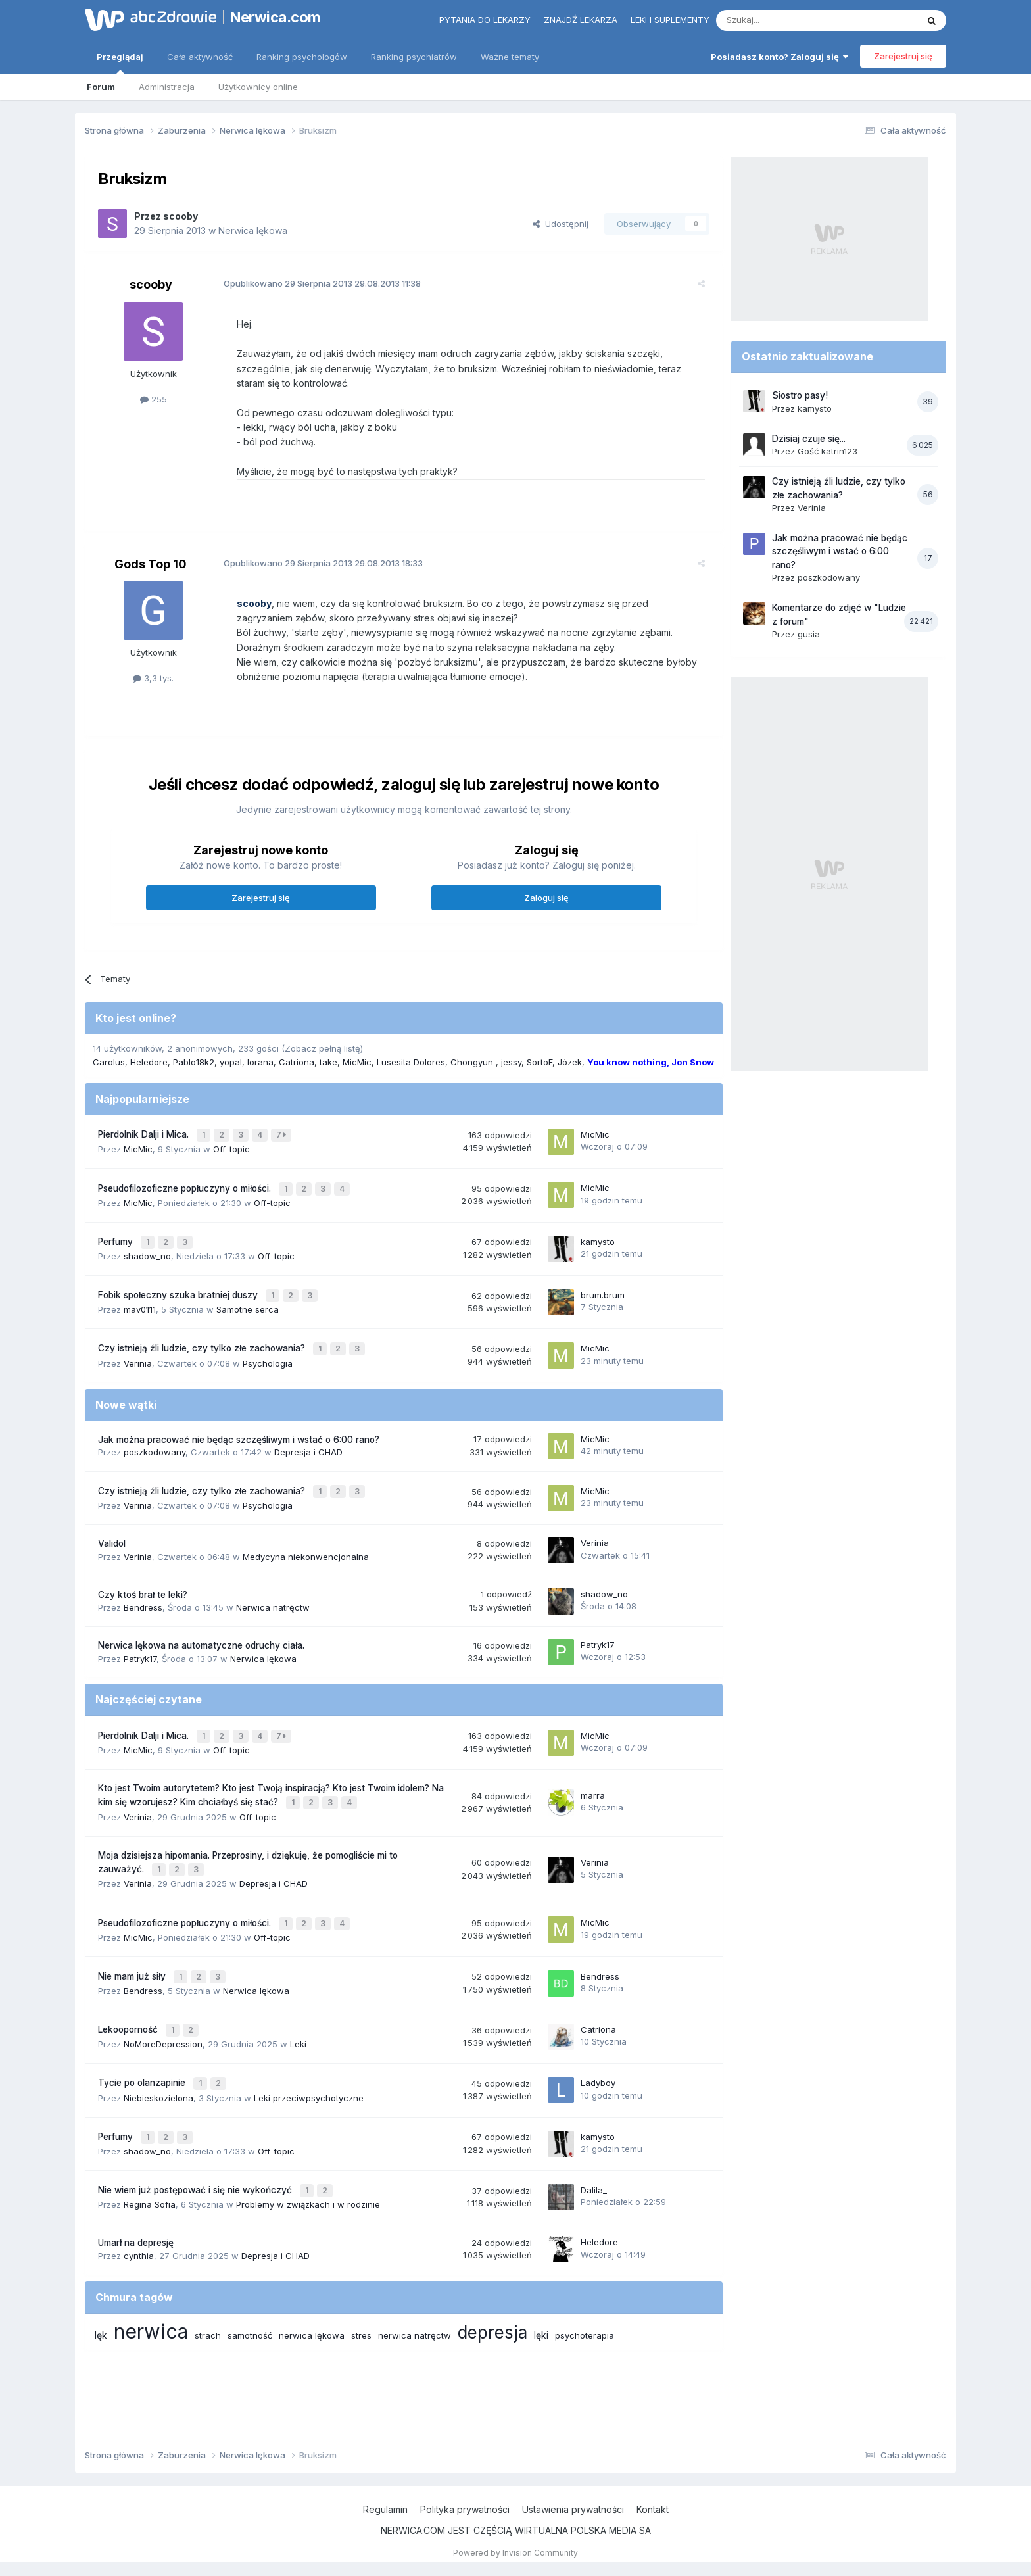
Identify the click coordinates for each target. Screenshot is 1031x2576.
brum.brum (603, 1287)
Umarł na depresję (136, 2209)
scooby (180, 216)
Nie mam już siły (133, 1952)
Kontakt (652, 2509)
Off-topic (231, 1147)
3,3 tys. (153, 678)
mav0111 (140, 1301)
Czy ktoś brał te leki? (142, 1581)
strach (208, 2301)
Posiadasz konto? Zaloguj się (779, 56)
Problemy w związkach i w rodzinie (308, 2171)
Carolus (109, 1062)
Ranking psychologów (301, 56)
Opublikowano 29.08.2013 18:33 (316, 563)
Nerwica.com (275, 17)
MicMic (357, 1062)
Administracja (167, 87)
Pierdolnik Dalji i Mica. (144, 1134)
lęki (541, 2300)
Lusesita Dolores (411, 1062)
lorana (260, 1062)
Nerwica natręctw (273, 1594)
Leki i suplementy (670, 19)
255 (153, 399)
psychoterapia (584, 2301)
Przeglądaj (120, 62)
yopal (231, 1062)
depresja (492, 2298)
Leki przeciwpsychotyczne (309, 2068)
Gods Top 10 (150, 564)
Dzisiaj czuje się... (809, 438)
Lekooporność (129, 2004)
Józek (570, 1062)
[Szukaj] (784, 20)
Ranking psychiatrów (414, 56)
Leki (298, 2017)
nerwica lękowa (312, 2301)
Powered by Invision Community (515, 2553)
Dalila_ (594, 2157)
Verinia (138, 1352)
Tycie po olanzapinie (143, 2055)
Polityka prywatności (465, 2509)
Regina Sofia (150, 2171)
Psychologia (268, 1352)
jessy (511, 1062)
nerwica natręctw (414, 2301)
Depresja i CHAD (308, 1441)
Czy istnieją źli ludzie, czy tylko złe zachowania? (203, 1339)
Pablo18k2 (193, 1062)
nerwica (151, 2297)
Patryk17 (140, 1645)
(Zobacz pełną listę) (322, 1048)
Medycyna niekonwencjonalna (306, 1543)
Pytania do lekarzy (485, 19)
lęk (101, 2300)
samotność (250, 2301)
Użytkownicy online (258, 87)
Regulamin (385, 2509)
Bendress (143, 1594)
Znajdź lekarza (580, 19)
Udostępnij (560, 223)
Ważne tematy (510, 56)
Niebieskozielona (158, 2068)
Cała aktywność (200, 56)
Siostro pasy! (800, 395)
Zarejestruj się (903, 56)
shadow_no (147, 1249)
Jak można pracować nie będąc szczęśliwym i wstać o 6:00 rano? (238, 1427)
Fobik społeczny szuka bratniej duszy (179, 1287)
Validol (112, 1530)
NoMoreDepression (163, 2017)
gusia (809, 634)
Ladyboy (598, 2054)
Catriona (296, 1062)
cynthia (139, 2221)
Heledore (149, 1062)
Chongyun (473, 1062)
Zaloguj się (546, 897)
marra (593, 1778)
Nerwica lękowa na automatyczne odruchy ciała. (201, 1631)
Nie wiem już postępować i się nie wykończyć (196, 2157)
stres (361, 2301)
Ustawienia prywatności (573, 2509)
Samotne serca (247, 1301)
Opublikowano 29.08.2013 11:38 (315, 283)
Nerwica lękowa (252, 230)
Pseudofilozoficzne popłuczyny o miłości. (186, 1185)
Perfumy (116, 1236)
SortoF (539, 1062)
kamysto (598, 1235)
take (328, 1062)
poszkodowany (154, 1441)
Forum (101, 87)
